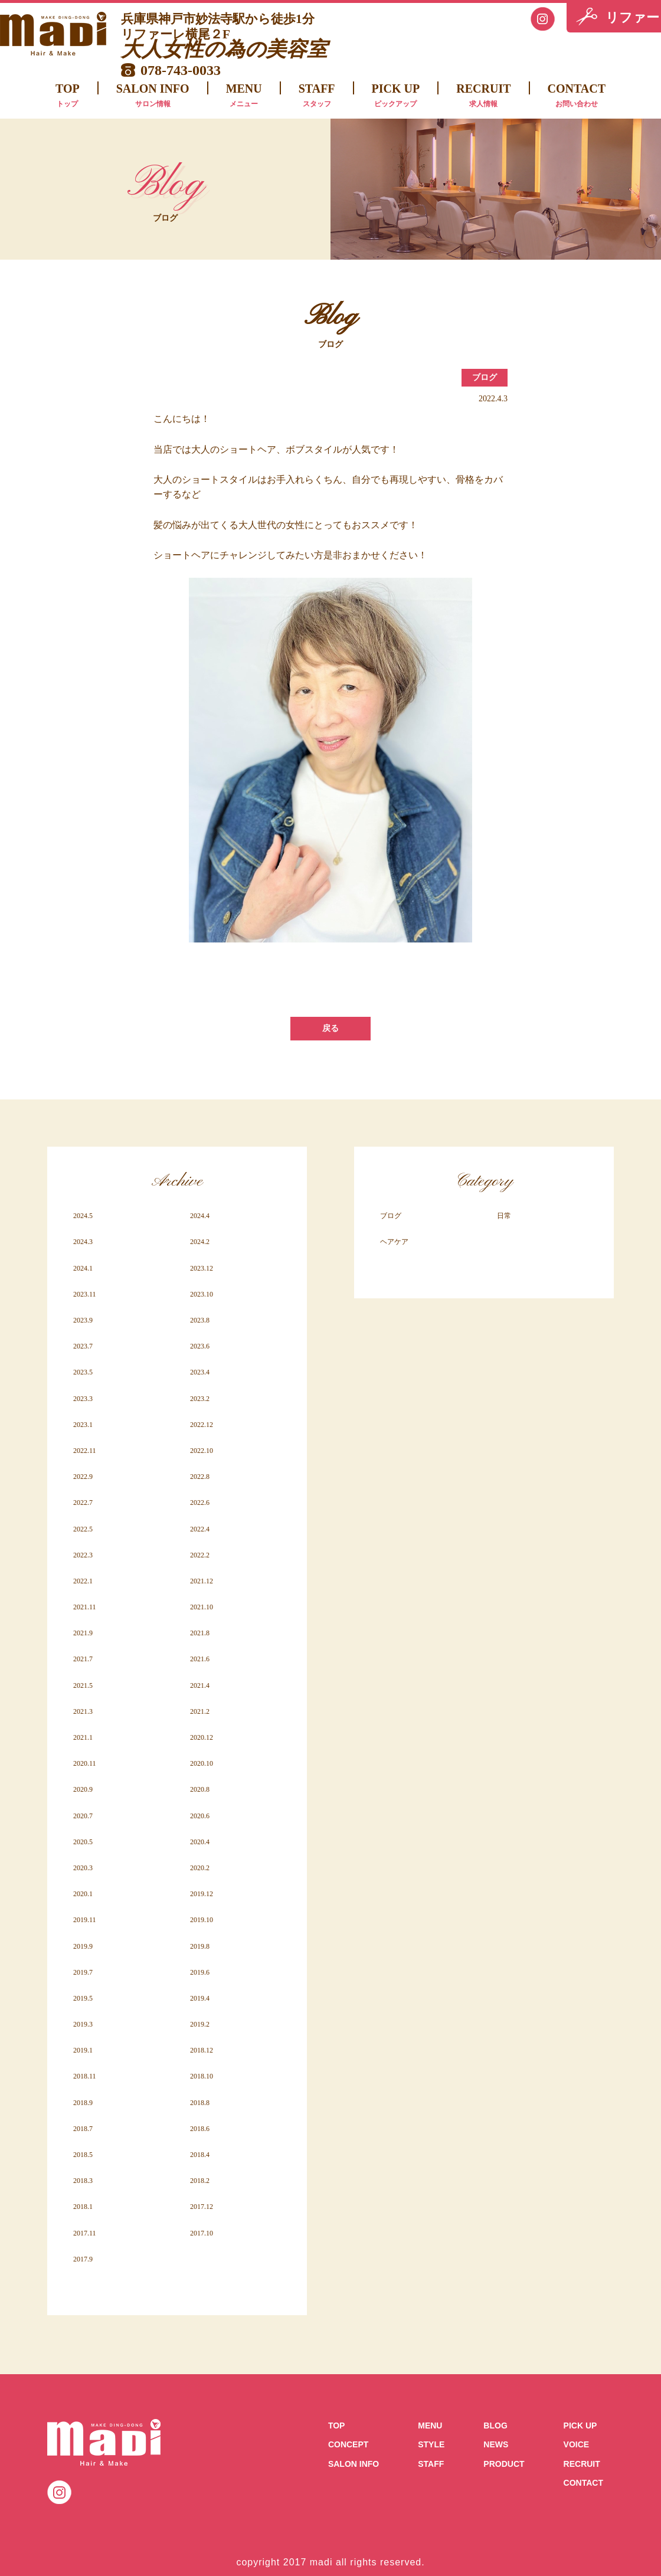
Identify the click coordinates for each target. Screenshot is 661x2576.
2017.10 (201, 2233)
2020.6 (200, 1816)
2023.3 (83, 1399)
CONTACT (577, 97)
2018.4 (200, 2155)
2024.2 (200, 1242)
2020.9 (83, 1789)
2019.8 (200, 1946)
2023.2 (200, 1399)
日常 (504, 1216)
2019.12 (201, 1894)
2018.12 (201, 2050)
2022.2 (200, 1555)
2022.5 (83, 1529)
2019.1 (83, 2050)
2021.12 (201, 1581)
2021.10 (201, 1607)
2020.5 (83, 1842)
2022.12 (201, 1424)
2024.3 (83, 1242)
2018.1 (83, 2206)
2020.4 (200, 1842)
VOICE (577, 2444)
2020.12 (201, 1737)
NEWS (495, 2444)
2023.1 (83, 1424)
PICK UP (396, 97)
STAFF (317, 97)
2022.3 (83, 1555)
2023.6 (200, 1346)
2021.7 (83, 1659)
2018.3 (83, 2180)
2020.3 (83, 1868)
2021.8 (200, 1633)
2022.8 (200, 1476)
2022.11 (84, 1450)
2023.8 (200, 1320)
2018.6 (200, 2129)
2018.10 (201, 2076)
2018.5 (83, 2155)
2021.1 (83, 1737)
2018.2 (200, 2180)
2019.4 (200, 1998)
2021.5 (83, 1685)
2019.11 (84, 1920)
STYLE (431, 2444)
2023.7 (83, 1346)
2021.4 (200, 1685)
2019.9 (83, 1946)
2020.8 (200, 1789)
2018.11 (84, 2076)
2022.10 (201, 1450)
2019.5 (83, 1998)
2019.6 (200, 1972)
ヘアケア (394, 1242)
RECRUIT (483, 97)
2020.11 (84, 1763)
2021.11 (84, 1607)
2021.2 (200, 1711)
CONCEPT (348, 2444)
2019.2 (200, 2024)
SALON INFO (152, 97)
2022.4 (200, 1529)
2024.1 (83, 1268)
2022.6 (200, 1502)
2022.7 (83, 1502)
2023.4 (200, 1372)
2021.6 (200, 1659)
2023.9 (83, 1320)
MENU (244, 97)
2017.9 (83, 2259)
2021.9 (83, 1633)
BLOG (495, 2425)
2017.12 (201, 2206)
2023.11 (84, 1294)
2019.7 (83, 1972)
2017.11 (84, 2233)
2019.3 (83, 2024)
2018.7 (83, 2129)
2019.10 (201, 1920)
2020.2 (200, 1868)
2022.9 (83, 1476)
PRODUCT (503, 2464)
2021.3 (83, 1711)
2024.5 (83, 1216)
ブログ (484, 377)
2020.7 (83, 1816)
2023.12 (201, 1268)
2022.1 (83, 1581)
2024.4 (200, 1216)
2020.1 (83, 1894)
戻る (330, 1028)
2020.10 (201, 1763)
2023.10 (201, 1294)
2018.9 (83, 2103)
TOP (67, 97)
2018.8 (200, 2103)
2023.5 (83, 1372)
